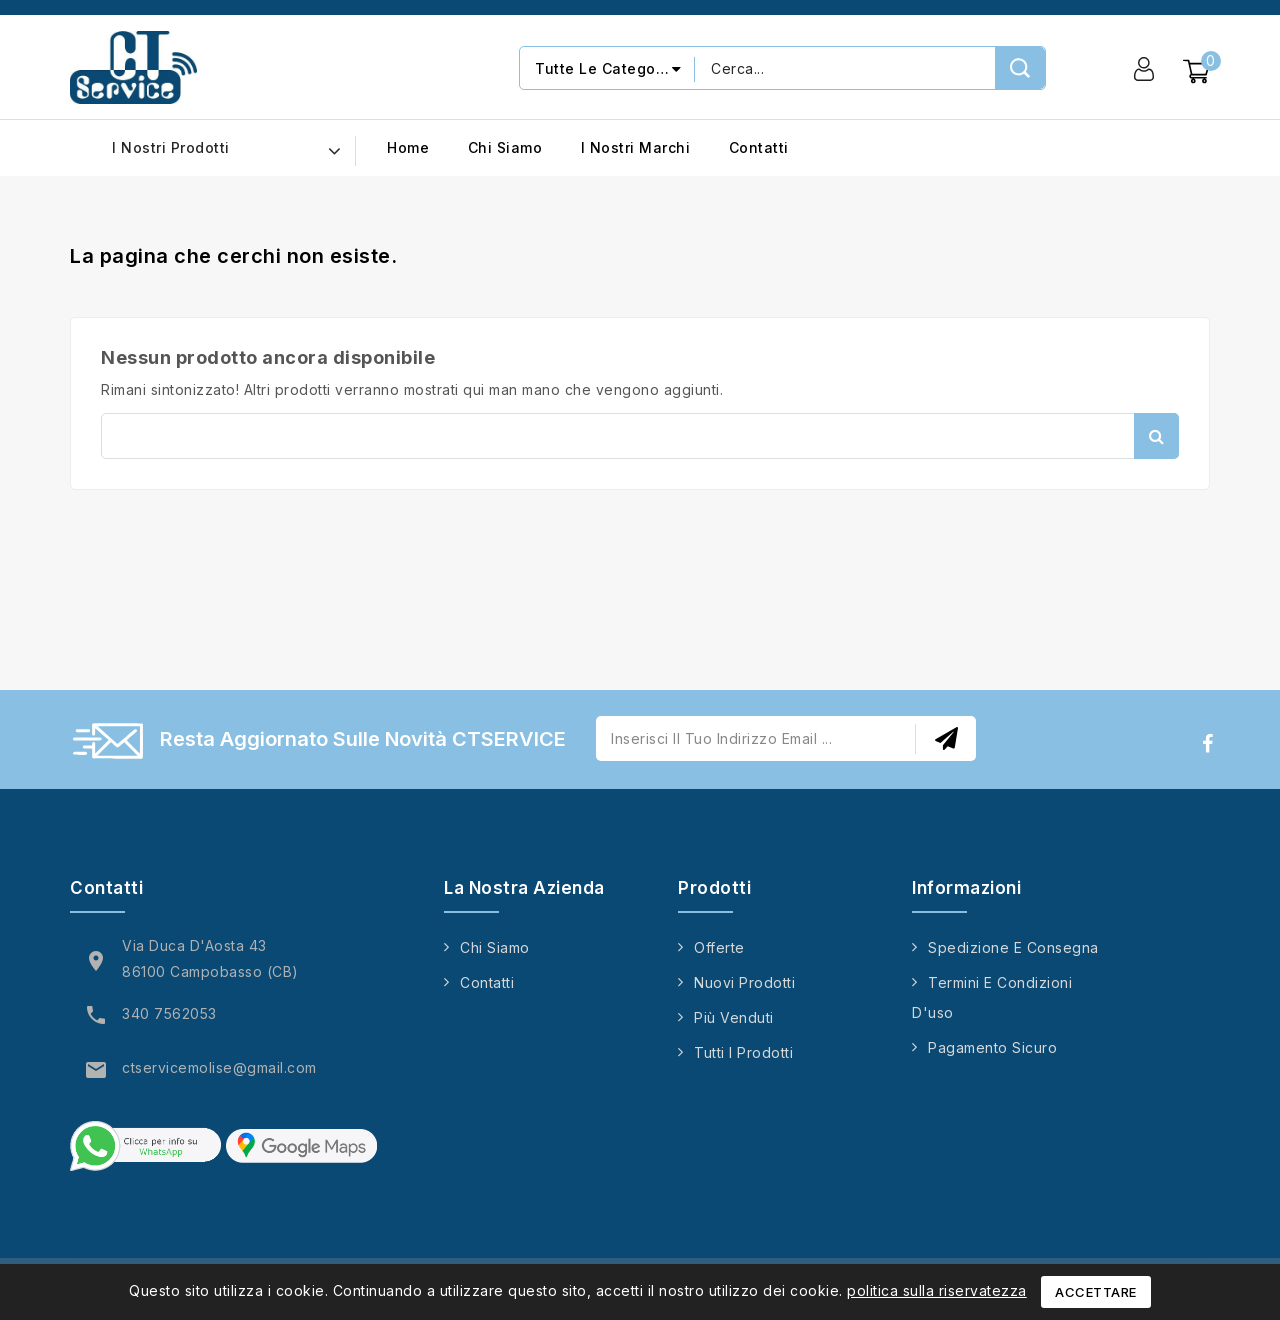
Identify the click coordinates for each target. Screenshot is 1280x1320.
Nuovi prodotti (744, 982)
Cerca (1156, 436)
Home (408, 147)
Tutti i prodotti (743, 1052)
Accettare (1096, 1292)
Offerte (719, 947)
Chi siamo (505, 147)
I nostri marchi (636, 147)
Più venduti (734, 1017)
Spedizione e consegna (1013, 947)
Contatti (759, 147)
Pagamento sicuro (992, 1047)
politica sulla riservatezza (937, 1290)
